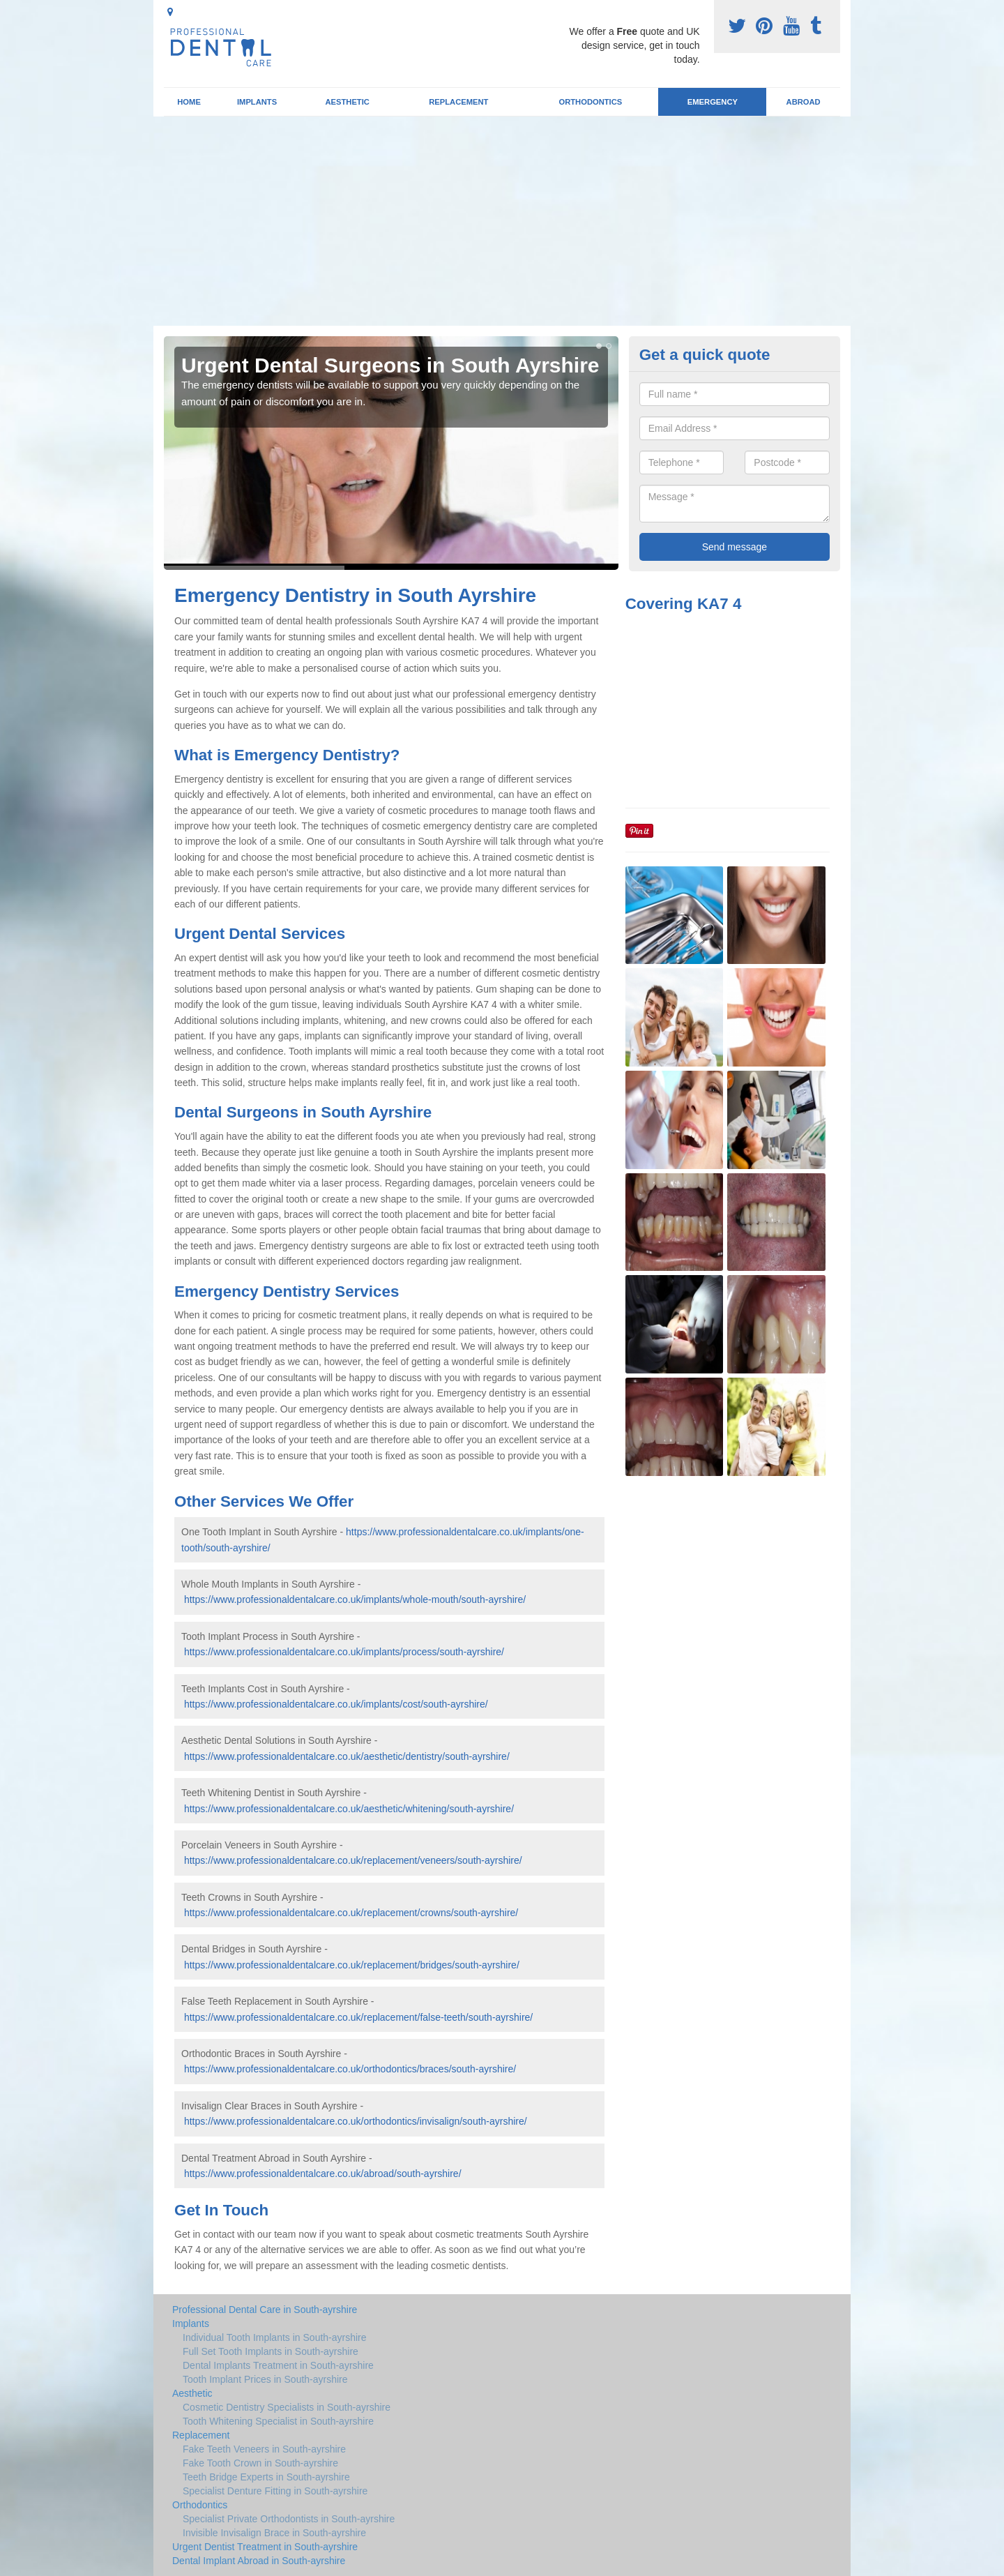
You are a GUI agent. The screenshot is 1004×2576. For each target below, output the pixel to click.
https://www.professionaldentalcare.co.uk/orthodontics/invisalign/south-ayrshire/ (355, 2121)
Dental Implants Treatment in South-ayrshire (278, 2365)
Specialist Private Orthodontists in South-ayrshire (289, 2518)
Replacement (458, 102)
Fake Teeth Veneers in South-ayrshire (264, 2449)
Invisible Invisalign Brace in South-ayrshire (274, 2532)
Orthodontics (590, 102)
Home (189, 102)
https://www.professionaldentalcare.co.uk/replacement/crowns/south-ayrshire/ (351, 1912)
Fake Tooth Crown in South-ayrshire (260, 2463)
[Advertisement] (502, 221)
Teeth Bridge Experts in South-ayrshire (266, 2477)
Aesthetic (347, 102)
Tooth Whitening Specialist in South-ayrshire (278, 2421)
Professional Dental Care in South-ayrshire (264, 2309)
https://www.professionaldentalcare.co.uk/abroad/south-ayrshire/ (323, 2173)
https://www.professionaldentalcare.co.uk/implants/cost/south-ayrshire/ (336, 1704)
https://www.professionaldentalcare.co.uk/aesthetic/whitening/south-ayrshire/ (349, 1808)
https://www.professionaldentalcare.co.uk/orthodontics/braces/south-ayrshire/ (350, 2068)
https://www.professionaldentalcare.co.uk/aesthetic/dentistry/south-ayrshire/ (347, 1756)
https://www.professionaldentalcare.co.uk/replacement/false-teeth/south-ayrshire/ (358, 2017)
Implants (257, 102)
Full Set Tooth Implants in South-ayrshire (270, 2351)
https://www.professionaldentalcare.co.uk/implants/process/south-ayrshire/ (344, 1651)
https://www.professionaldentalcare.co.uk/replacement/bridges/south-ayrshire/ (351, 1965)
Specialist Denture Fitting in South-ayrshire (275, 2490)
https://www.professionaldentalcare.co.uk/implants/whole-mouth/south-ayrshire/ (355, 1599)
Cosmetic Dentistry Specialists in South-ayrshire (286, 2407)
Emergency (712, 102)
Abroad (803, 102)
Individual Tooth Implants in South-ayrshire (275, 2337)
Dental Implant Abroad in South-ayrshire (258, 2560)
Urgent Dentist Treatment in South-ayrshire (265, 2546)
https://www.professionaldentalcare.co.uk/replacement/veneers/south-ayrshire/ (353, 1860)
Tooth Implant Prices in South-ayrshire (265, 2379)
